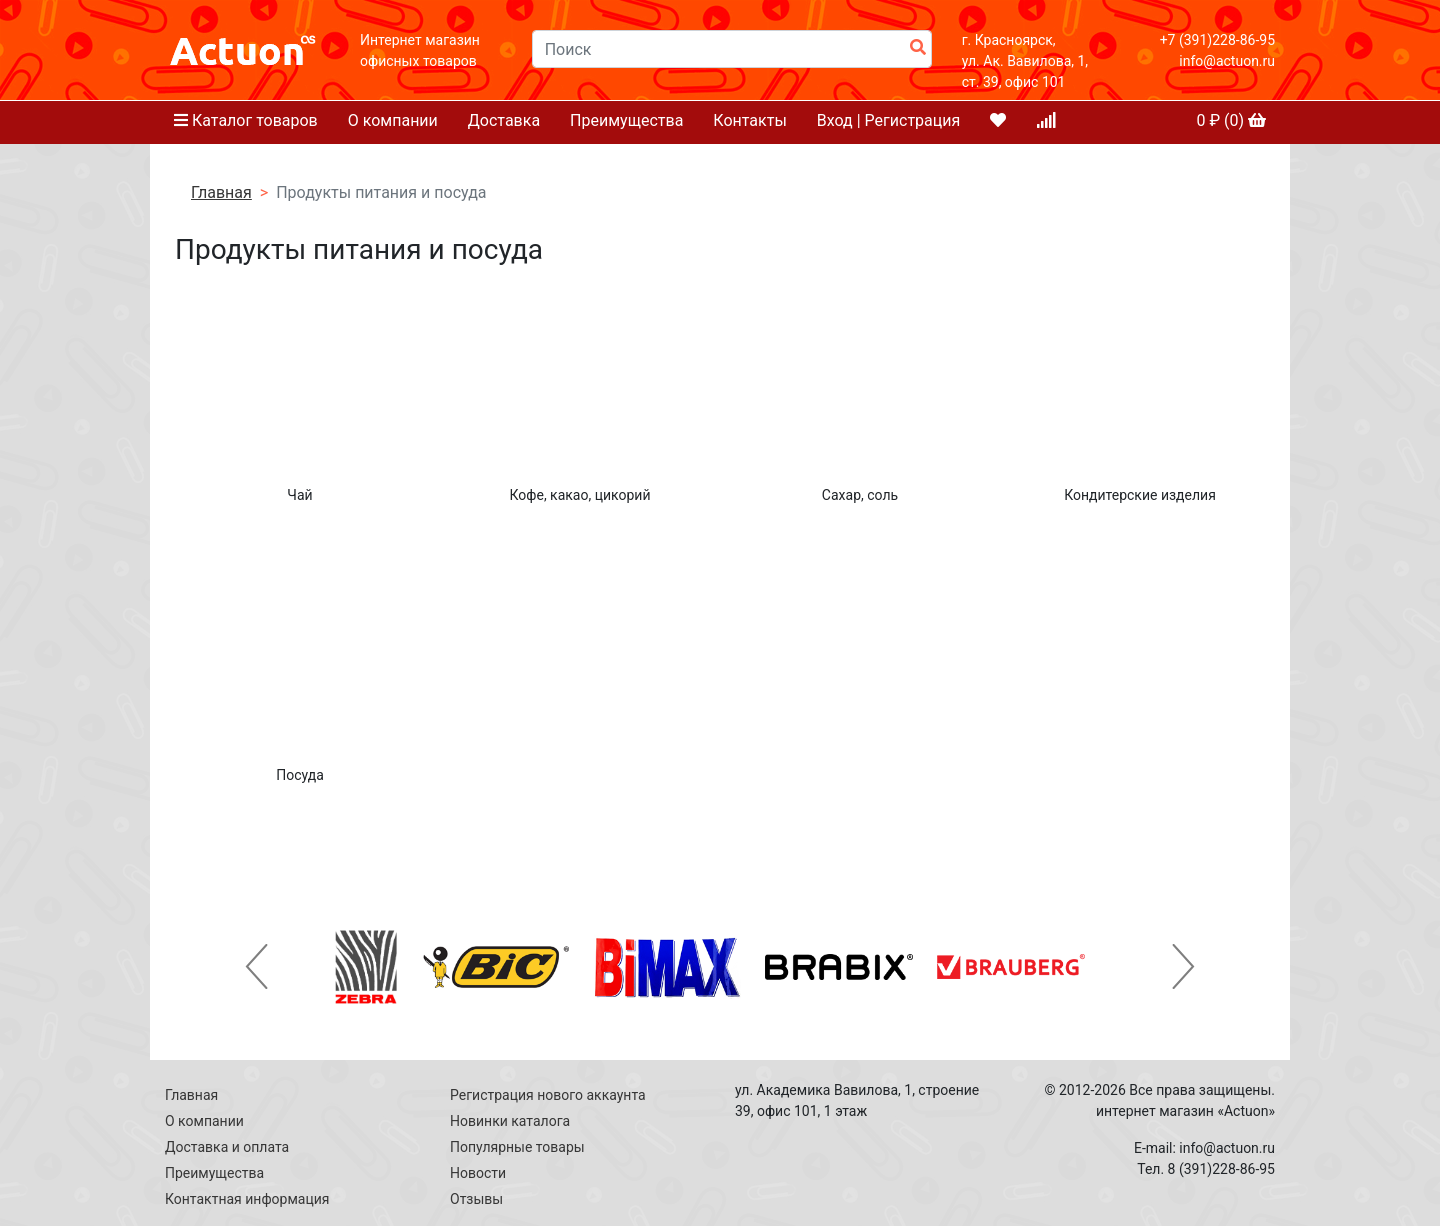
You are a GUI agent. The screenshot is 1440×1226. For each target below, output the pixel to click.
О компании (393, 120)
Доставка (504, 120)
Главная (221, 192)
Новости (478, 1173)
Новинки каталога (510, 1121)
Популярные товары (517, 1147)
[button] (257, 967)
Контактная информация (247, 1199)
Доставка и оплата (227, 1147)
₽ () (1231, 120)
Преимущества (626, 120)
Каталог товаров (246, 120)
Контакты (749, 120)
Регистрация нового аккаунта (548, 1095)
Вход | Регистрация (889, 120)
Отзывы (476, 1199)
